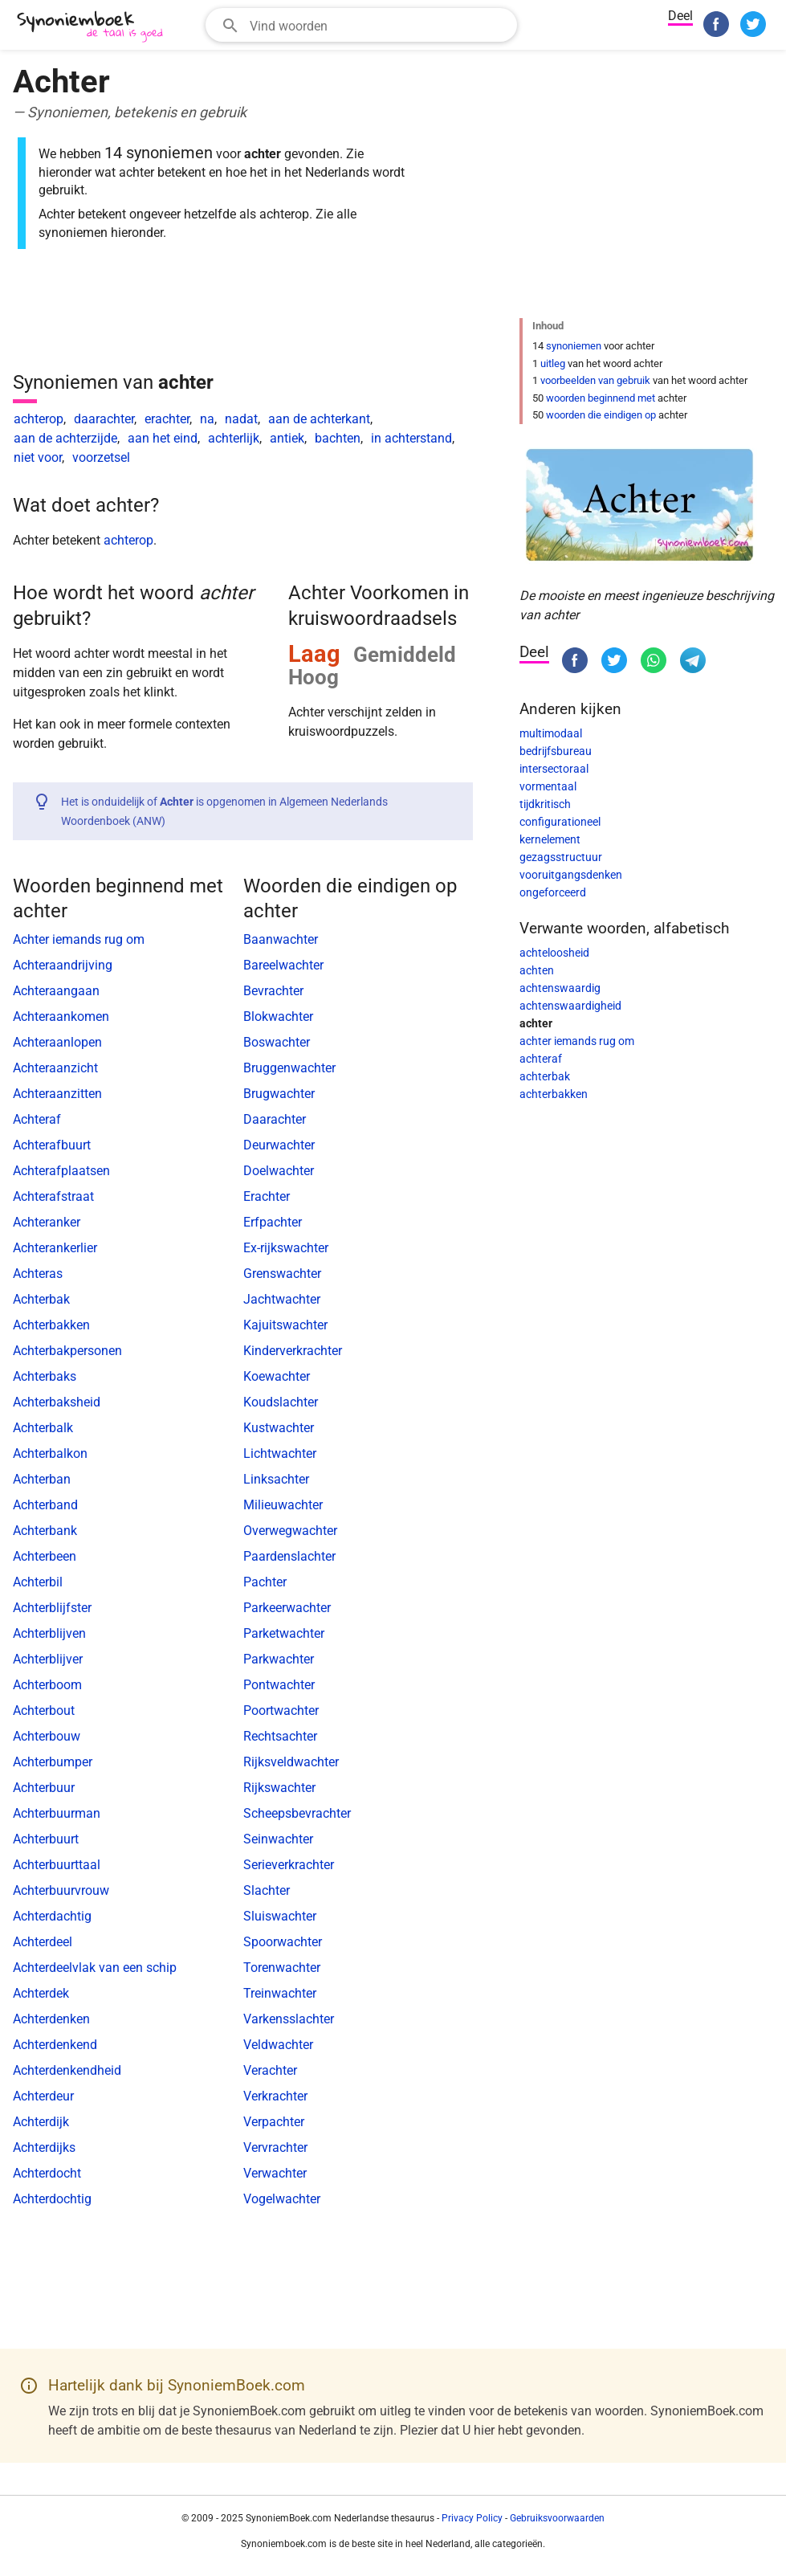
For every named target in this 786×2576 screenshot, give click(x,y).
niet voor (38, 457)
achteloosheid (554, 952)
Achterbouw (46, 1736)
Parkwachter (278, 1659)
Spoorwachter (282, 1941)
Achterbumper (52, 1762)
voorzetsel (101, 457)
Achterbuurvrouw (61, 1890)
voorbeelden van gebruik (595, 380)
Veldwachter (278, 2044)
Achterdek (41, 1993)
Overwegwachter (290, 1530)
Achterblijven (49, 1633)
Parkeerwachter (287, 1607)
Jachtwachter (281, 1299)
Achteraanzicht (55, 1068)
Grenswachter (282, 1273)
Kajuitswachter (285, 1325)
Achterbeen (44, 1556)
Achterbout (44, 1710)
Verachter (270, 2070)
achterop (38, 419)
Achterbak (41, 1299)
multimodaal (550, 733)
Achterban (42, 1479)
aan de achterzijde (65, 438)
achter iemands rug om (576, 1041)
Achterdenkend (55, 2044)
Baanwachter (280, 939)
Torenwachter (281, 1967)
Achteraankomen (61, 1016)
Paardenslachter (289, 1556)
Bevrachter (273, 990)
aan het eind (163, 438)
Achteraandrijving (62, 965)
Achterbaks (44, 1376)
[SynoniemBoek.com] (93, 27)
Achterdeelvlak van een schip (95, 1967)
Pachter (265, 1582)
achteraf (540, 1058)
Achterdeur (43, 2096)
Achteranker (46, 1222)
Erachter (266, 1196)
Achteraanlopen (57, 1042)
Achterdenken (51, 2019)
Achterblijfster (52, 1607)
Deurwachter (279, 1145)
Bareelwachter (283, 965)
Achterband (45, 1505)
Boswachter (276, 1042)
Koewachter (276, 1376)
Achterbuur (44, 1787)
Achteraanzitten (57, 1093)
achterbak (544, 1076)
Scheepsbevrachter (297, 1813)
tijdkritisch (545, 804)
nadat (241, 419)
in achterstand (411, 438)
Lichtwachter (279, 1453)
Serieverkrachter (288, 1864)
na (207, 419)
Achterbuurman (56, 1813)
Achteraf (37, 1119)
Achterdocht (47, 2173)
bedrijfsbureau (555, 751)
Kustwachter (278, 1427)
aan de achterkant (319, 419)
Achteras (38, 1273)
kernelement (549, 839)
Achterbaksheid (56, 1402)
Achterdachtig (52, 1916)
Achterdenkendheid (67, 2070)
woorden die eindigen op (601, 415)
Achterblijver (48, 1659)
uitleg (552, 363)
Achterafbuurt (52, 1145)
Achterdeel (42, 1941)
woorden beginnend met (600, 398)
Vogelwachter (281, 2199)
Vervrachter (275, 2147)
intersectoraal (553, 768)
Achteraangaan (56, 990)
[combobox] (361, 25)
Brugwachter (279, 1093)
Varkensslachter (288, 2019)
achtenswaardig (560, 988)
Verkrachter (275, 2096)
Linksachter (276, 1479)
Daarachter (274, 1119)
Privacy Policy (472, 2518)
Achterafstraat (53, 1196)
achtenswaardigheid (570, 1005)
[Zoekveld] (378, 25)
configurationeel (560, 821)
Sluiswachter (279, 1916)
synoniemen (573, 346)
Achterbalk (43, 1427)
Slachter (266, 1890)
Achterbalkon (50, 1453)
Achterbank (45, 1530)
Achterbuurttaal (56, 1864)
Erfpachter (272, 1222)
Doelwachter (278, 1170)
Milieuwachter (283, 1505)
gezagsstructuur (560, 857)
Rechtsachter (280, 1736)
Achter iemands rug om (79, 939)
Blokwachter (278, 1016)
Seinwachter (278, 1839)
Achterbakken (51, 1325)
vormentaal (547, 786)
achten (536, 970)
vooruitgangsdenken (570, 874)
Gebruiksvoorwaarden (557, 2518)
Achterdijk (41, 2121)
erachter (167, 419)
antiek (287, 438)
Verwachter (275, 2173)
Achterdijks (44, 2147)
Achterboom (47, 1684)
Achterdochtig (52, 2199)
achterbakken (553, 1094)
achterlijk (233, 438)
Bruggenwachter (289, 1068)
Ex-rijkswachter (285, 1247)
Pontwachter (279, 1684)
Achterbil (38, 1582)
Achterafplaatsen (61, 1170)
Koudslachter (280, 1402)
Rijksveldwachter (291, 1762)
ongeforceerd (552, 892)
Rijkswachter (279, 1787)
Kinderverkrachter (292, 1350)
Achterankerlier (55, 1247)
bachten (337, 438)
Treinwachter (279, 1993)
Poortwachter (281, 1710)
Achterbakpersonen (67, 1350)
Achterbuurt (46, 1839)
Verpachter (273, 2121)
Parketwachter (283, 1633)
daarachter (104, 419)
